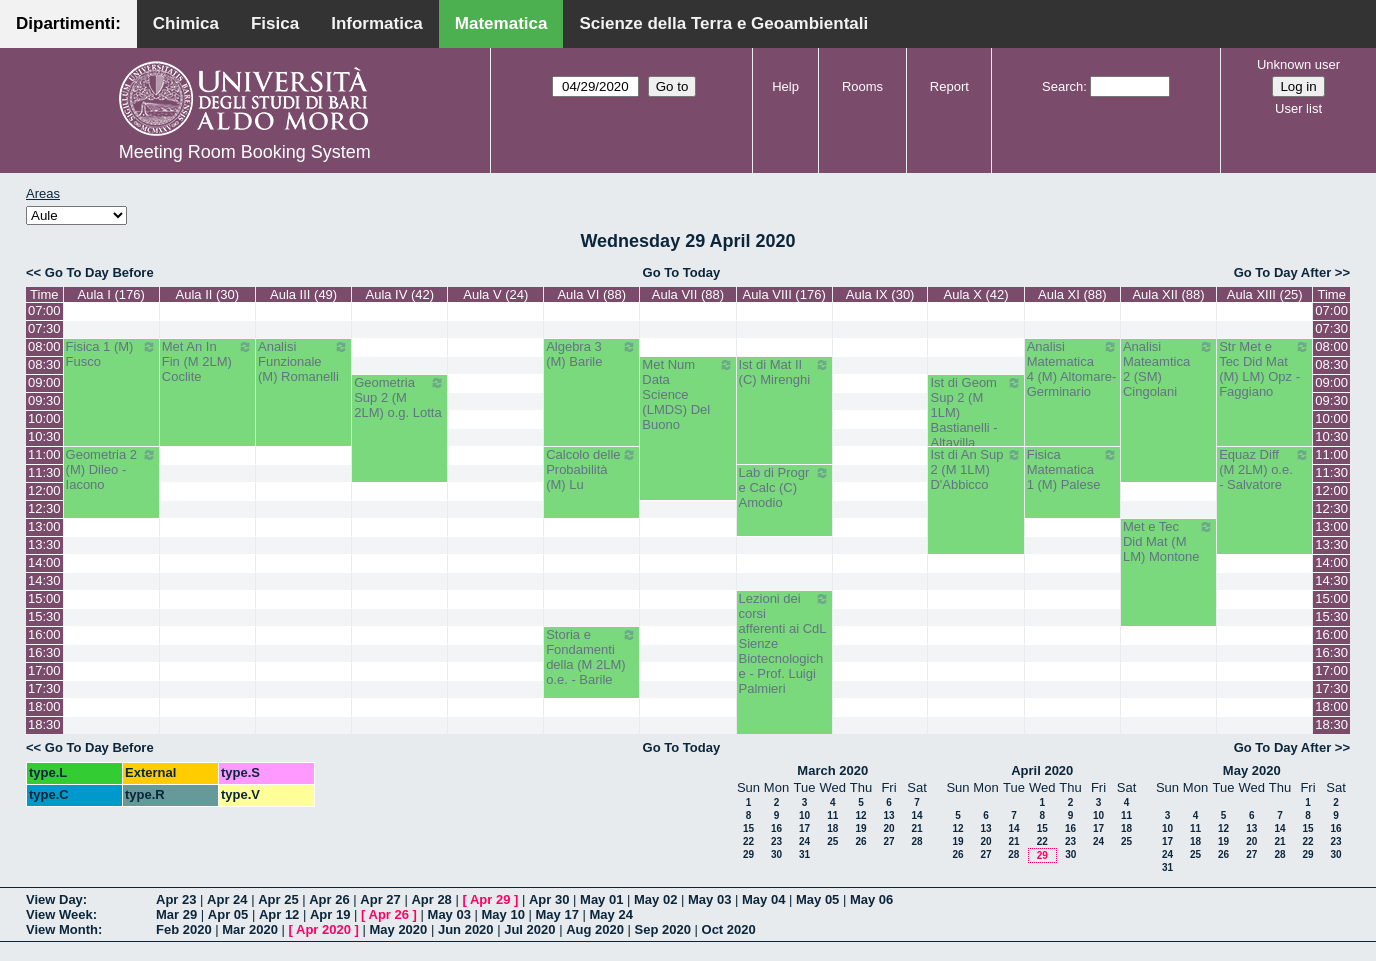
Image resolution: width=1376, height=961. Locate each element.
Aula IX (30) (880, 294)
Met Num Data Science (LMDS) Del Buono (687, 394)
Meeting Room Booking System (245, 152)
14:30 (44, 580)
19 (860, 828)
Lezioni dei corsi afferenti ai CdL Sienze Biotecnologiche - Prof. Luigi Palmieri (784, 643)
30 (776, 854)
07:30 (44, 328)
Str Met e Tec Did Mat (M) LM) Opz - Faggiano (1264, 369)
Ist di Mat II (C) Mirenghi (784, 372)
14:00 (44, 562)
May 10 (503, 914)
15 (748, 828)
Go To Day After (1283, 272)
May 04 (763, 899)
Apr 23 (176, 899)
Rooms (862, 86)
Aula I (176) (111, 294)
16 (776, 828)
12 (860, 815)
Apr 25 (278, 899)
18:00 (44, 706)
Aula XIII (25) (1265, 294)
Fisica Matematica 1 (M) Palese (1072, 469)
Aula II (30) (208, 294)
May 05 (817, 899)
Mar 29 (176, 914)
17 (804, 828)
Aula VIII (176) (784, 294)
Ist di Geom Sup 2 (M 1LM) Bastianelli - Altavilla (975, 412)
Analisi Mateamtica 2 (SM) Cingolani (1168, 369)
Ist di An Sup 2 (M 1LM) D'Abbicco (975, 469)
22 (748, 841)
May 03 (709, 899)
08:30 (44, 364)
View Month (62, 929)
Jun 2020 (466, 929)
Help (785, 86)
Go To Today (682, 272)
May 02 (655, 899)
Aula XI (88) (1072, 294)
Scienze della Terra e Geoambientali (723, 23)
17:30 (44, 688)
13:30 (44, 544)
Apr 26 (329, 899)
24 (804, 841)
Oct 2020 (729, 929)
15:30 (44, 616)
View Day (54, 899)
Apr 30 (549, 899)
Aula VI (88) (591, 294)
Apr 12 (279, 914)
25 (832, 841)
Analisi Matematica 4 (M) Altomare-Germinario (1072, 369)
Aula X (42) (976, 294)
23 (776, 841)
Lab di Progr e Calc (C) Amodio (784, 487)
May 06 (871, 899)
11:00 (44, 454)
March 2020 (832, 770)
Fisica (275, 23)
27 (888, 841)
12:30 (44, 508)
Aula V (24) (495, 294)
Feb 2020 (184, 929)
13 (888, 815)
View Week (59, 914)
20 (888, 828)
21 (916, 828)
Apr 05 (228, 914)
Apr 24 (227, 899)
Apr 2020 (323, 929)
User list (1298, 108)
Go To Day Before (99, 272)
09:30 (44, 400)
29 (748, 854)
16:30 (44, 652)
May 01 (601, 899)
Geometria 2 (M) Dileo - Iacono (111, 469)
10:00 (44, 418)
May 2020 (1252, 770)
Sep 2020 (663, 929)
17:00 (44, 670)
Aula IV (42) (399, 294)
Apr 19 (330, 914)
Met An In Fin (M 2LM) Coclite (207, 361)
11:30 (44, 472)
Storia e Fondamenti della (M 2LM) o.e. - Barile (591, 657)
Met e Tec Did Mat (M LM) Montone (1168, 541)
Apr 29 (490, 899)
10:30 (44, 436)
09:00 (44, 382)
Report (949, 86)
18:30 (44, 724)
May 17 (557, 914)
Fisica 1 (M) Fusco (111, 354)
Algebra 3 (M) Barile (591, 354)
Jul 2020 (529, 929)
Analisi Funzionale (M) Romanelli (303, 361)
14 (916, 815)
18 (832, 828)
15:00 (44, 598)
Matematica (501, 23)
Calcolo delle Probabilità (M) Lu (591, 469)
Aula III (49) (303, 294)
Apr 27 (380, 899)
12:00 (44, 490)
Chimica (186, 23)
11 (832, 815)
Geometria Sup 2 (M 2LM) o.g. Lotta (399, 397)
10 (804, 815)
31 (804, 854)
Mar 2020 (250, 929)
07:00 (44, 310)
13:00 (44, 526)
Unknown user (1298, 64)
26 (860, 841)
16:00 (44, 634)
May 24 (611, 914)
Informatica (377, 23)
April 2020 (1042, 770)
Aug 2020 (595, 929)
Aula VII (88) (688, 294)
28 (916, 841)
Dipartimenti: (68, 23)
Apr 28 (431, 899)
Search (1062, 86)
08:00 (44, 346)
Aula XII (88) (1168, 294)
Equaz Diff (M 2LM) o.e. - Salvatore (1264, 469)
